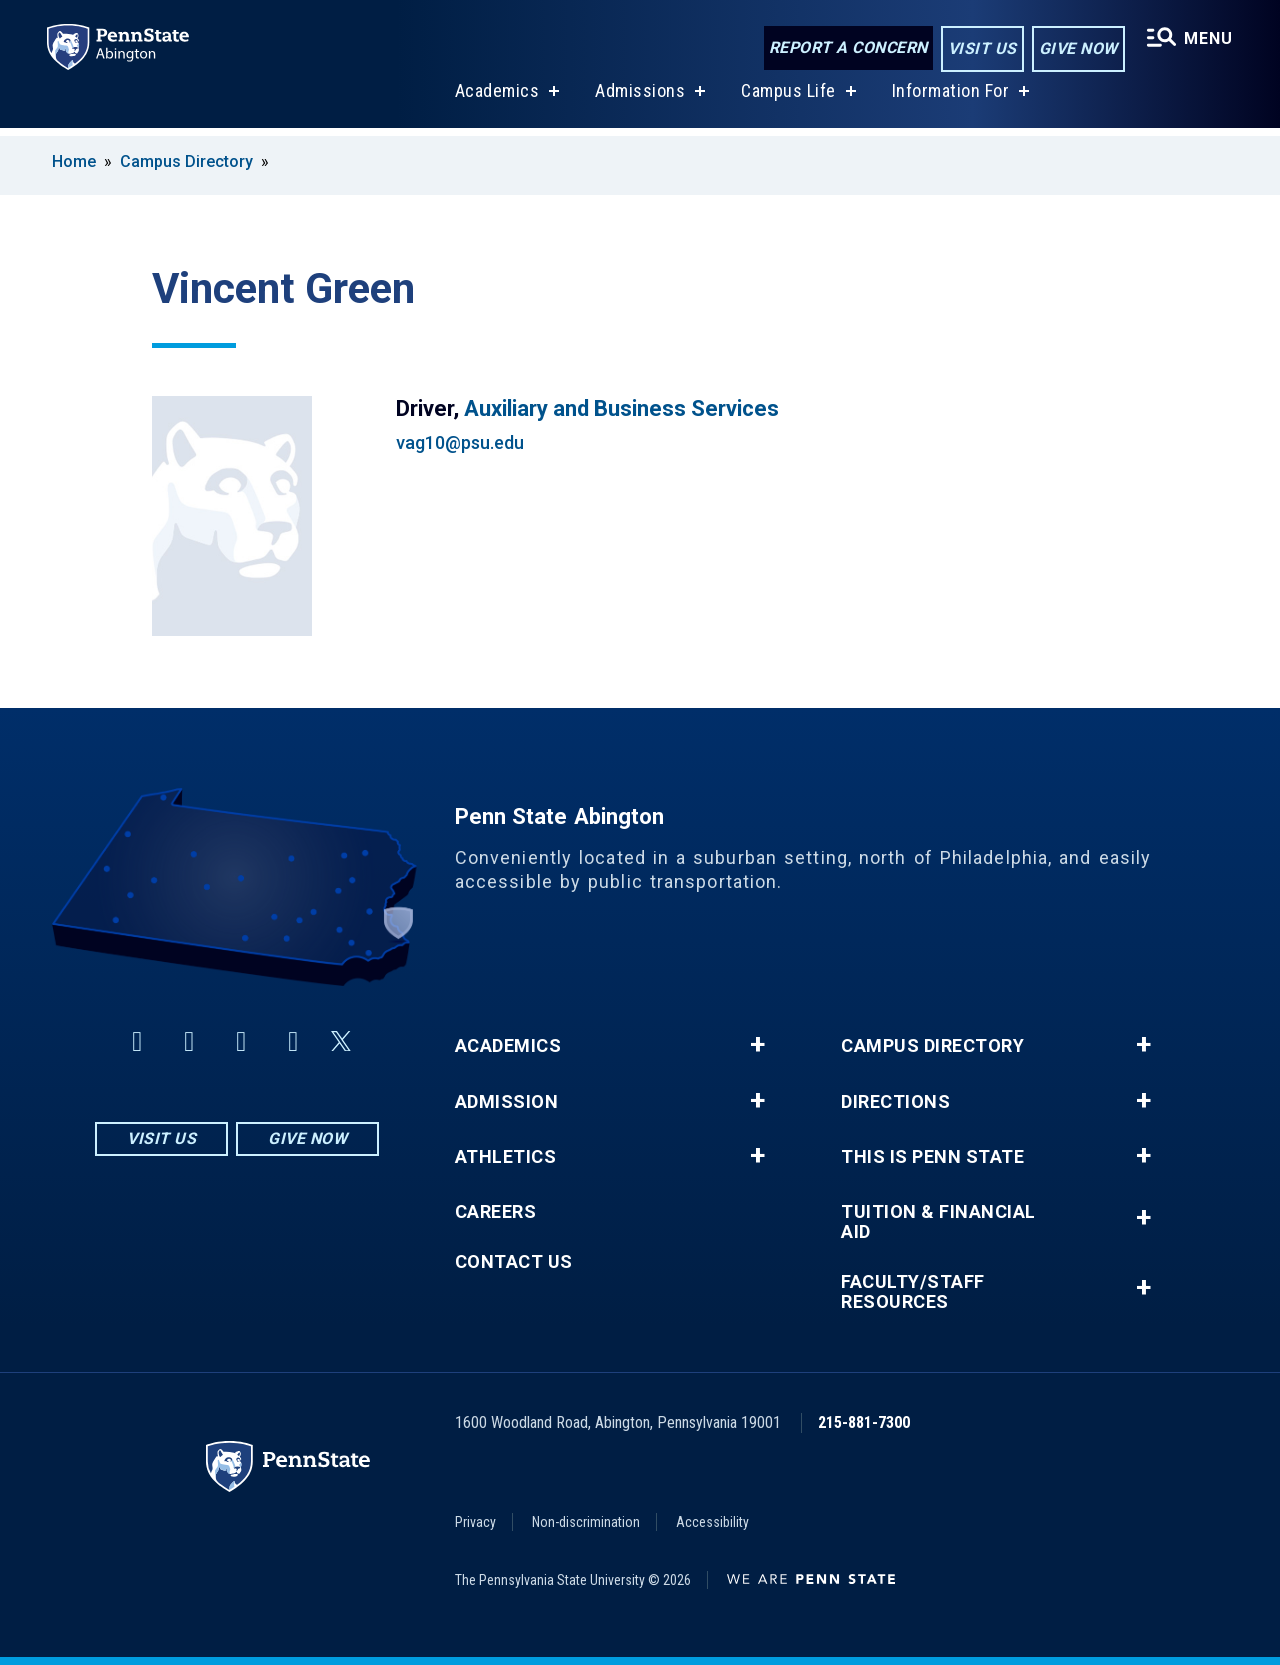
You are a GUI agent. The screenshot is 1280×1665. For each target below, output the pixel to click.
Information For (950, 98)
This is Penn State (932, 1157)
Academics (496, 98)
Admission (507, 1102)
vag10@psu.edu (460, 442)
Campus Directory (186, 161)
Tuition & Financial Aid (938, 1222)
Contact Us (514, 1262)
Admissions (639, 98)
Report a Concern (846, 47)
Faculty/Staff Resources (913, 1292)
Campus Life (787, 98)
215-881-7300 (864, 1422)
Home (74, 161)
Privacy (475, 1522)
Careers (496, 1212)
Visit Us (980, 48)
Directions (895, 1102)
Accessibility (712, 1522)
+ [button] (757, 1045)
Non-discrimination (586, 1522)
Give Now (1076, 48)
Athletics (506, 1157)
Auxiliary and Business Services (621, 408)
